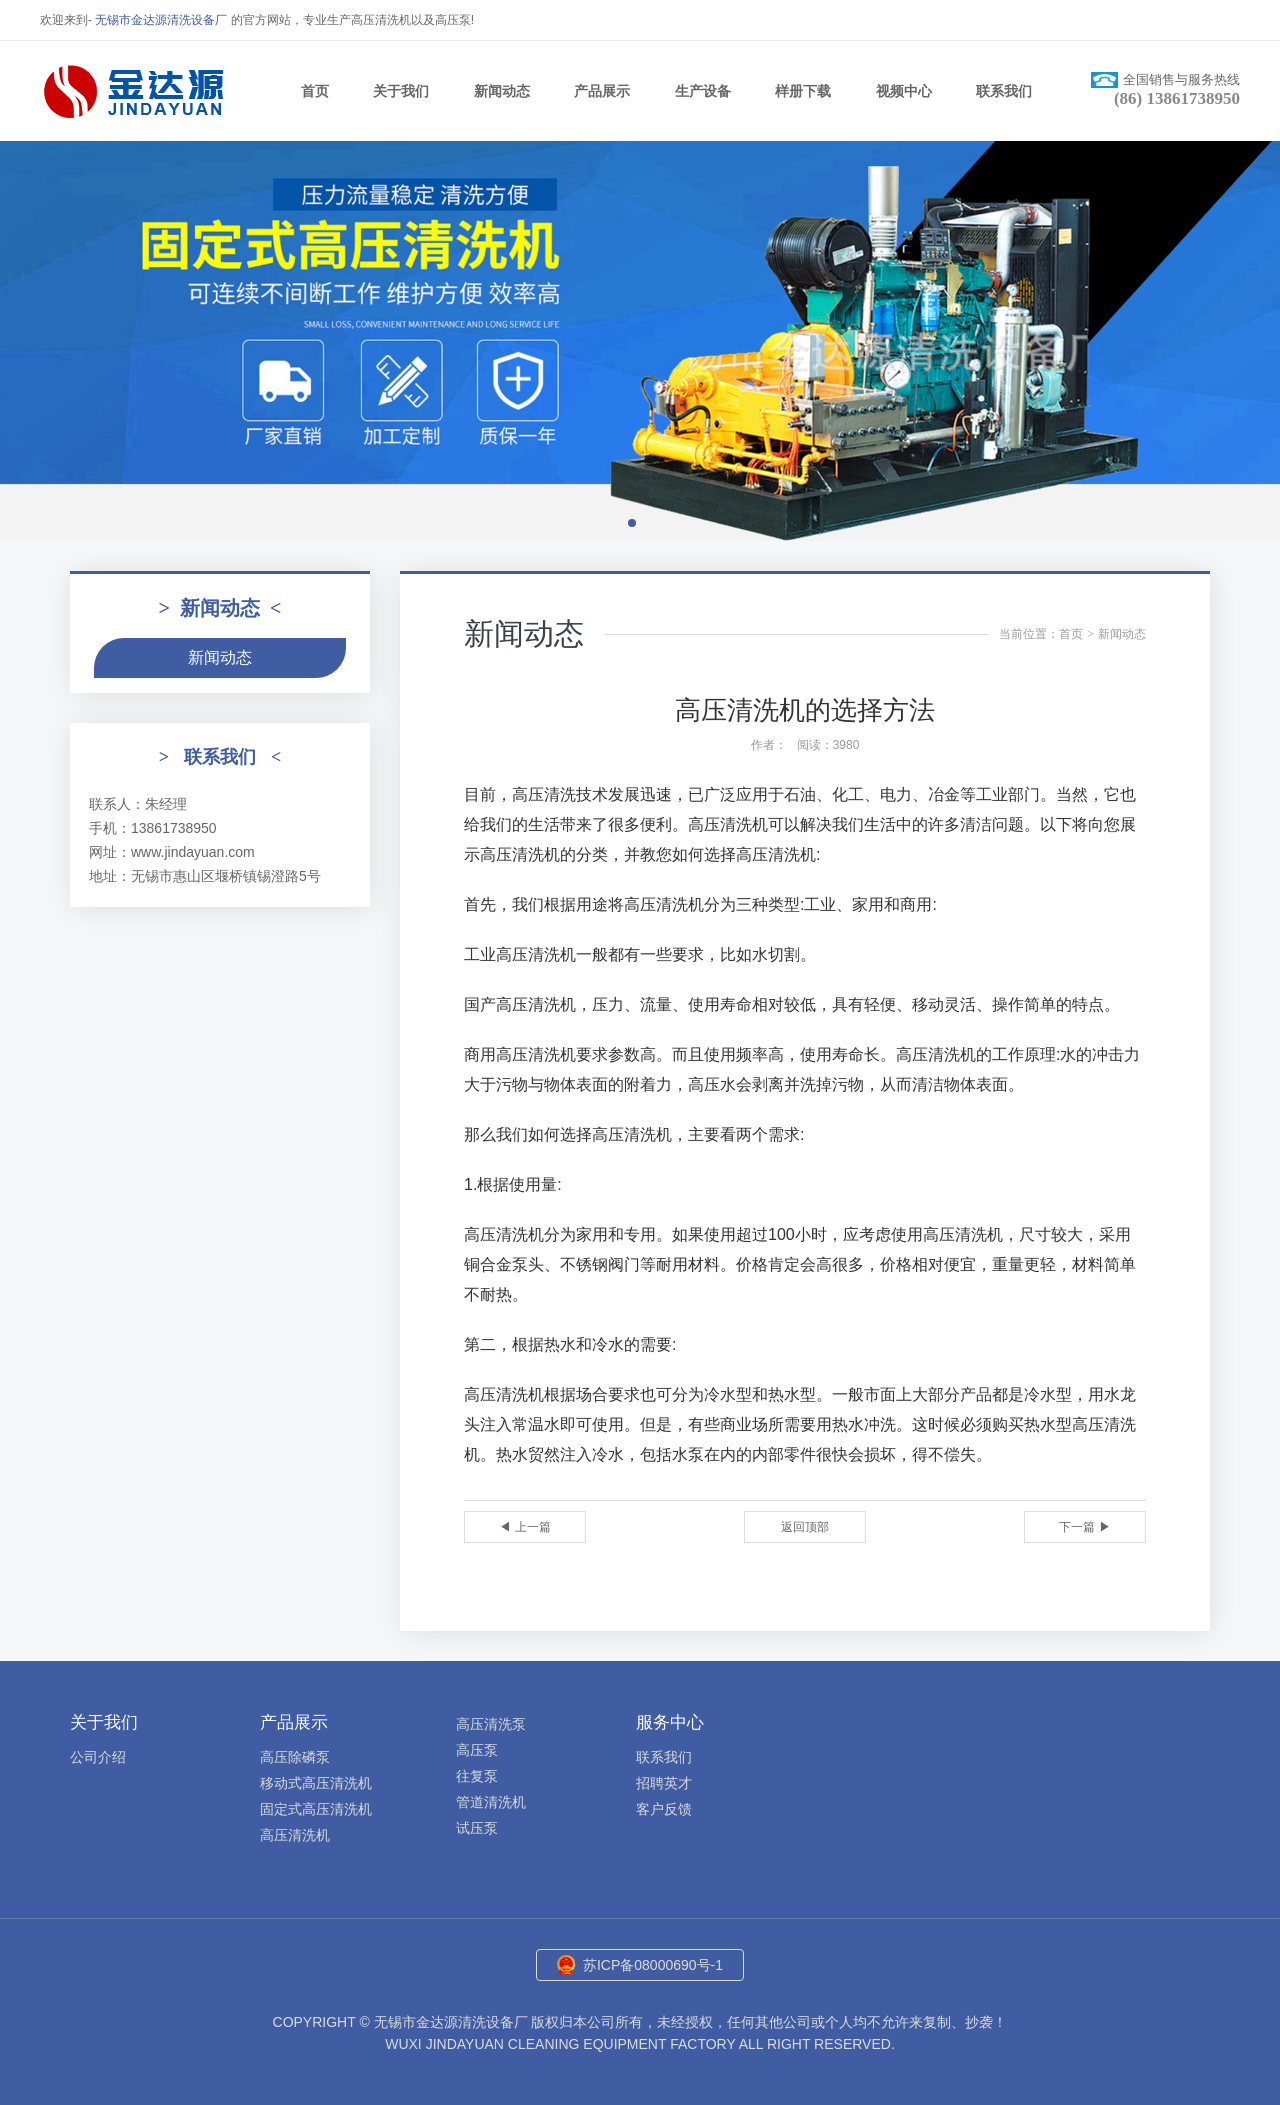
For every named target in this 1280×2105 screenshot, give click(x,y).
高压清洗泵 (491, 1724)
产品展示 (602, 91)
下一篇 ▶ (1084, 1527)
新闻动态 (502, 91)
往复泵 (477, 1776)
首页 (315, 91)
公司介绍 (98, 1757)
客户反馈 (664, 1809)
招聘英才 (664, 1783)
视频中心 (904, 91)
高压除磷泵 (295, 1757)
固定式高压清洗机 (316, 1809)
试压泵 (477, 1828)
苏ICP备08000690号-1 (653, 1965)
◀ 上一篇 (524, 1527)
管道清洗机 (491, 1802)
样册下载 (803, 91)
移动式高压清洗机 (316, 1783)
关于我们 (401, 91)
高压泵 (477, 1750)
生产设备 (703, 91)
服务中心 (670, 1722)
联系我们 (1004, 91)
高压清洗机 (295, 1835)
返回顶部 (805, 1527)
